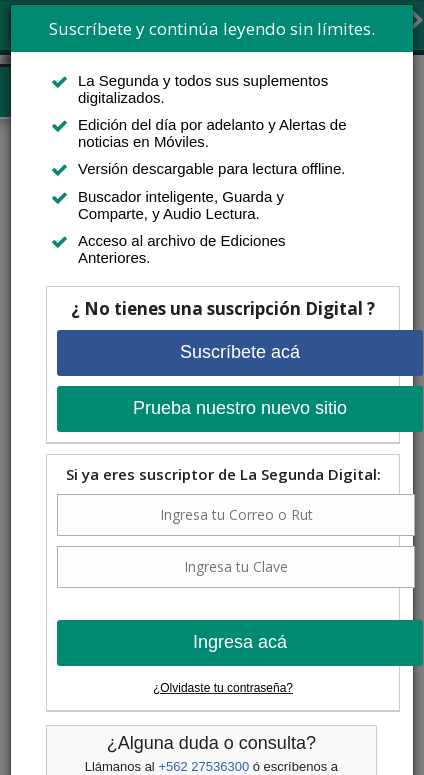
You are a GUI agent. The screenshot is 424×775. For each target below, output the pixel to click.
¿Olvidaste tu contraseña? (223, 688)
